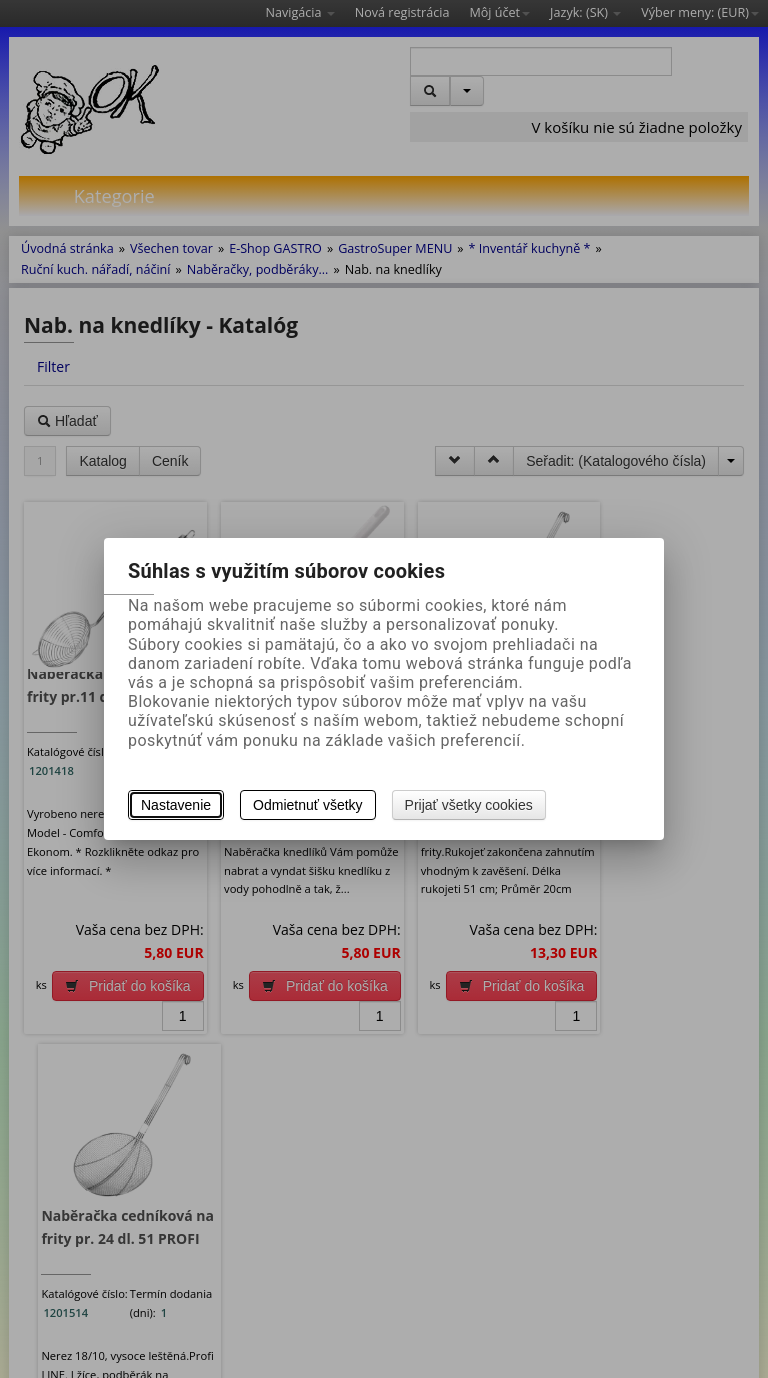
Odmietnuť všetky (308, 805)
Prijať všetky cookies (469, 805)
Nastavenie (176, 805)
